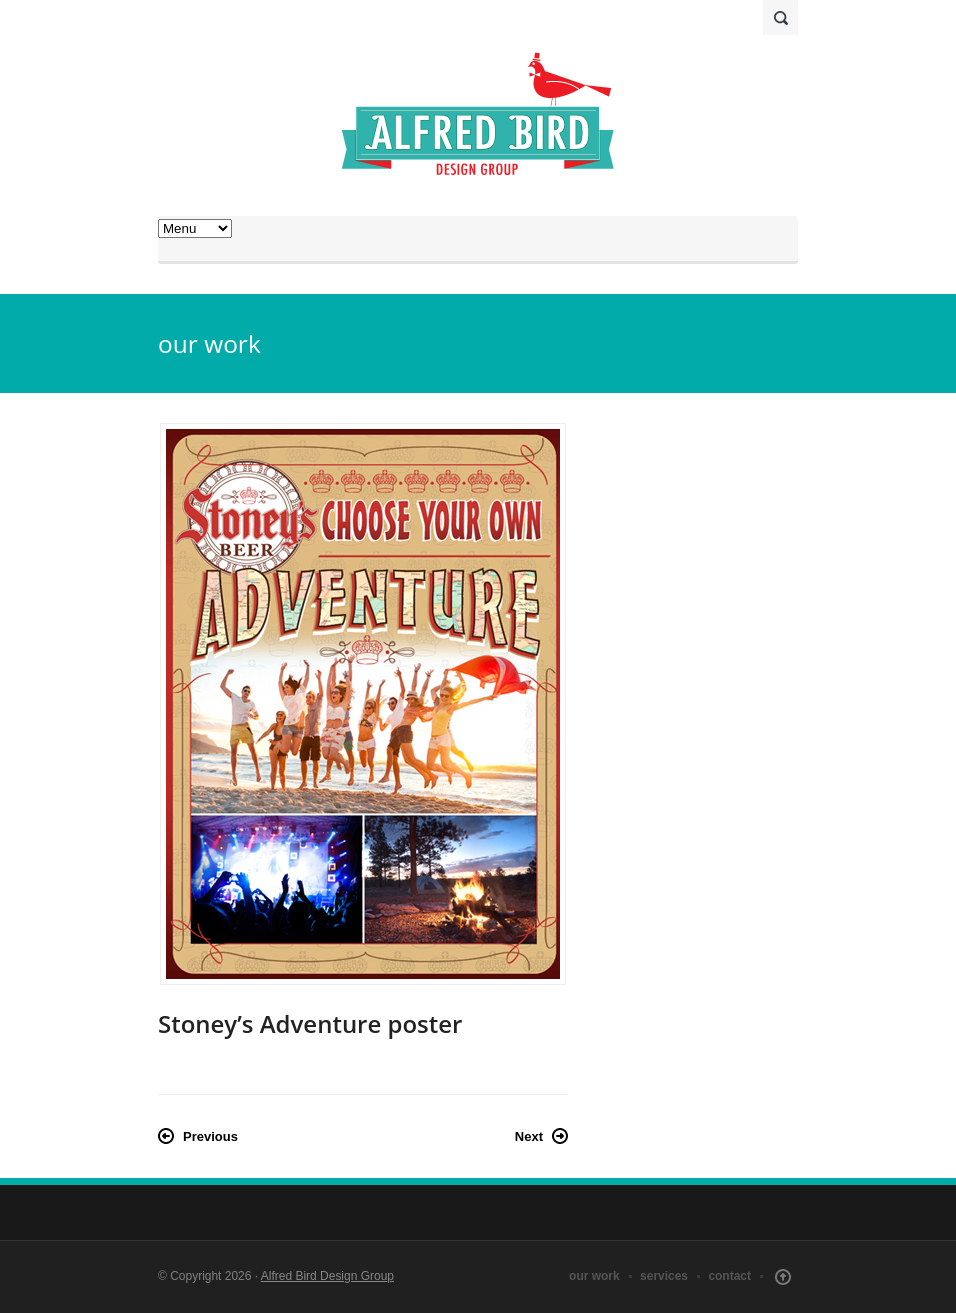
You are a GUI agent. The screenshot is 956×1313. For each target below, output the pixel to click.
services (664, 1276)
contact (729, 1276)
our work (594, 1276)
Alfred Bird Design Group (327, 1276)
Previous (210, 1136)
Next (529, 1136)
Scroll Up (783, 1277)
